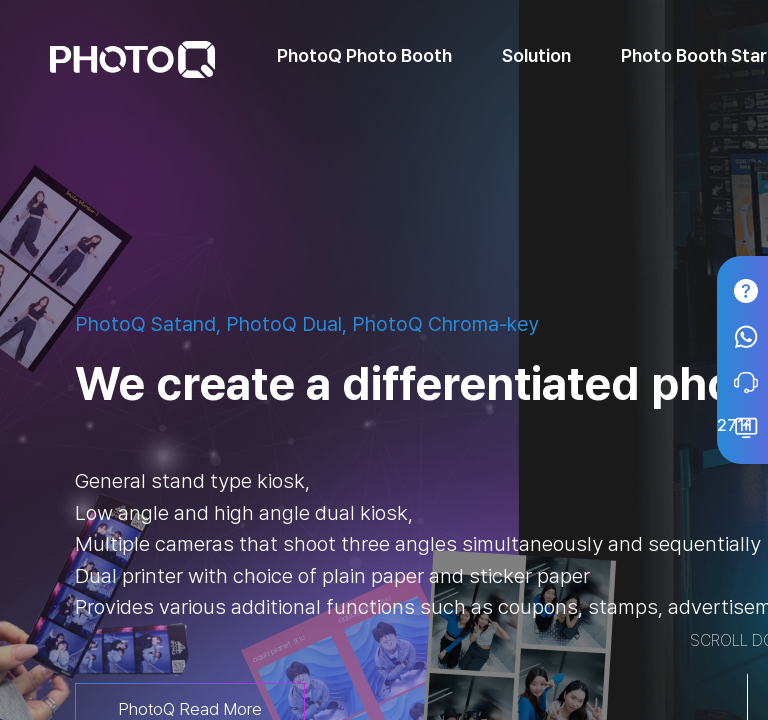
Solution (536, 55)
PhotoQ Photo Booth (364, 55)
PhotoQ (132, 59)
